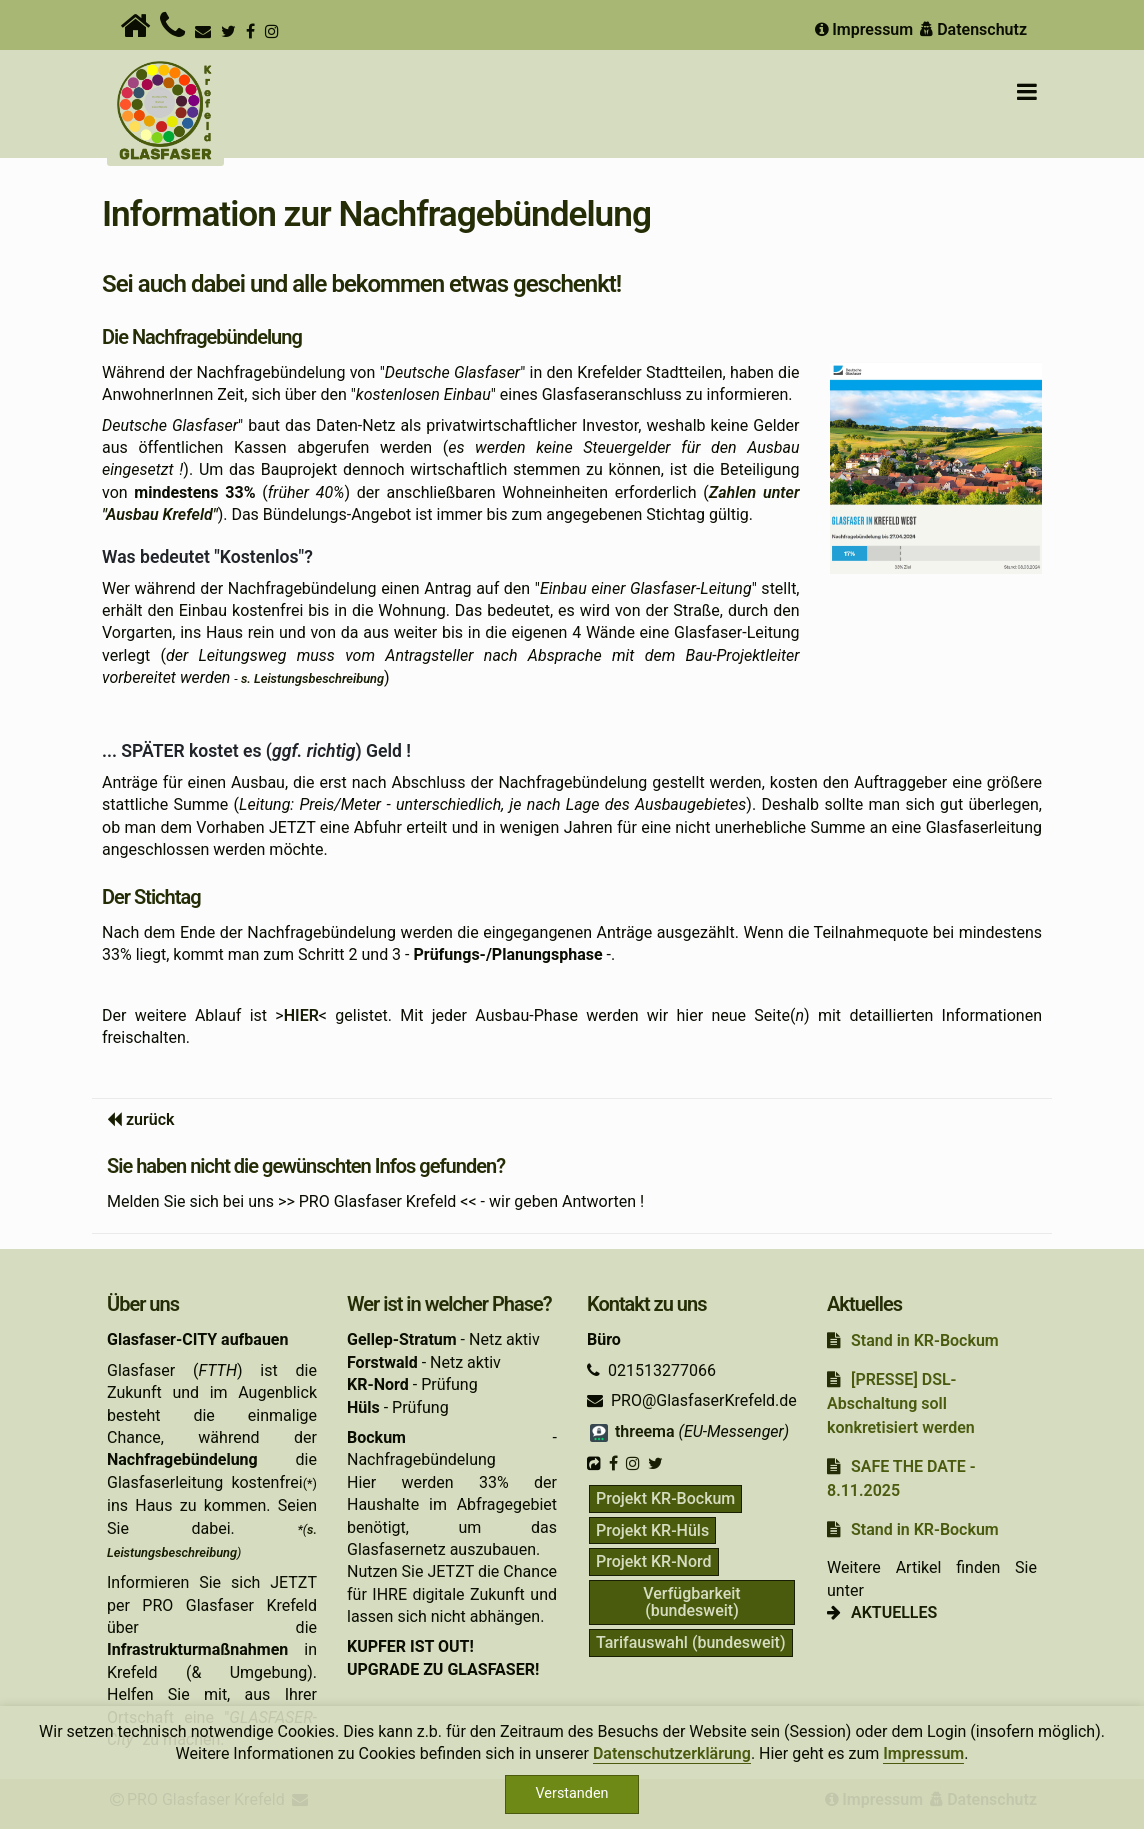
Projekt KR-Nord (654, 1561)
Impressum (862, 29)
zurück (150, 1119)
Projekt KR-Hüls (652, 1530)
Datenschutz (972, 29)
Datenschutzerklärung (672, 1753)
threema (631, 1431)
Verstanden (572, 1793)
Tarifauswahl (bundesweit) (691, 1642)
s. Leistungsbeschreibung (312, 678)
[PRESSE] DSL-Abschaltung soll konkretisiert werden (901, 1403)
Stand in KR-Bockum (925, 1340)
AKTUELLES (894, 1612)
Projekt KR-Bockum (665, 1498)
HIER (301, 1015)
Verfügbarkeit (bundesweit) (691, 1602)
